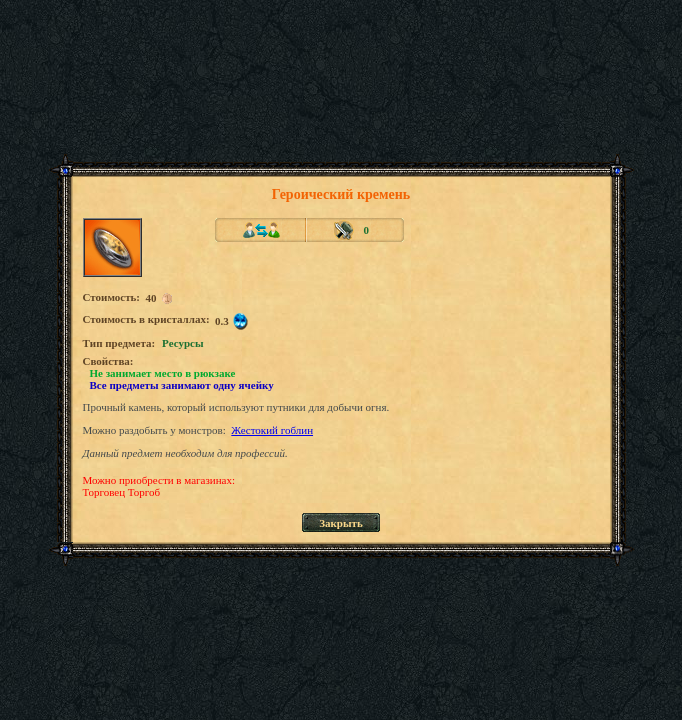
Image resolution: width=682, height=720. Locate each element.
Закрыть (341, 523)
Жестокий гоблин (272, 430)
